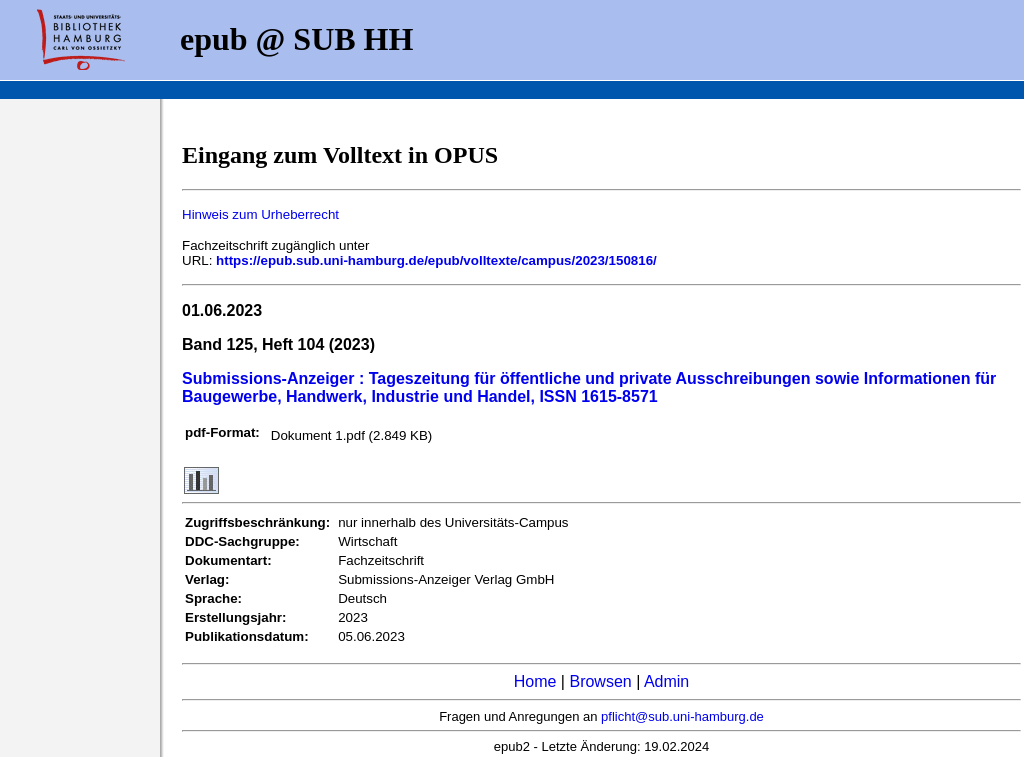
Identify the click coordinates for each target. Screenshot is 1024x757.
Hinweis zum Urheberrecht (260, 214)
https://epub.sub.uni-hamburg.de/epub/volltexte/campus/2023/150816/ (436, 260)
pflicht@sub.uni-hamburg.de (682, 716)
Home (535, 681)
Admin (666, 681)
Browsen (600, 681)
